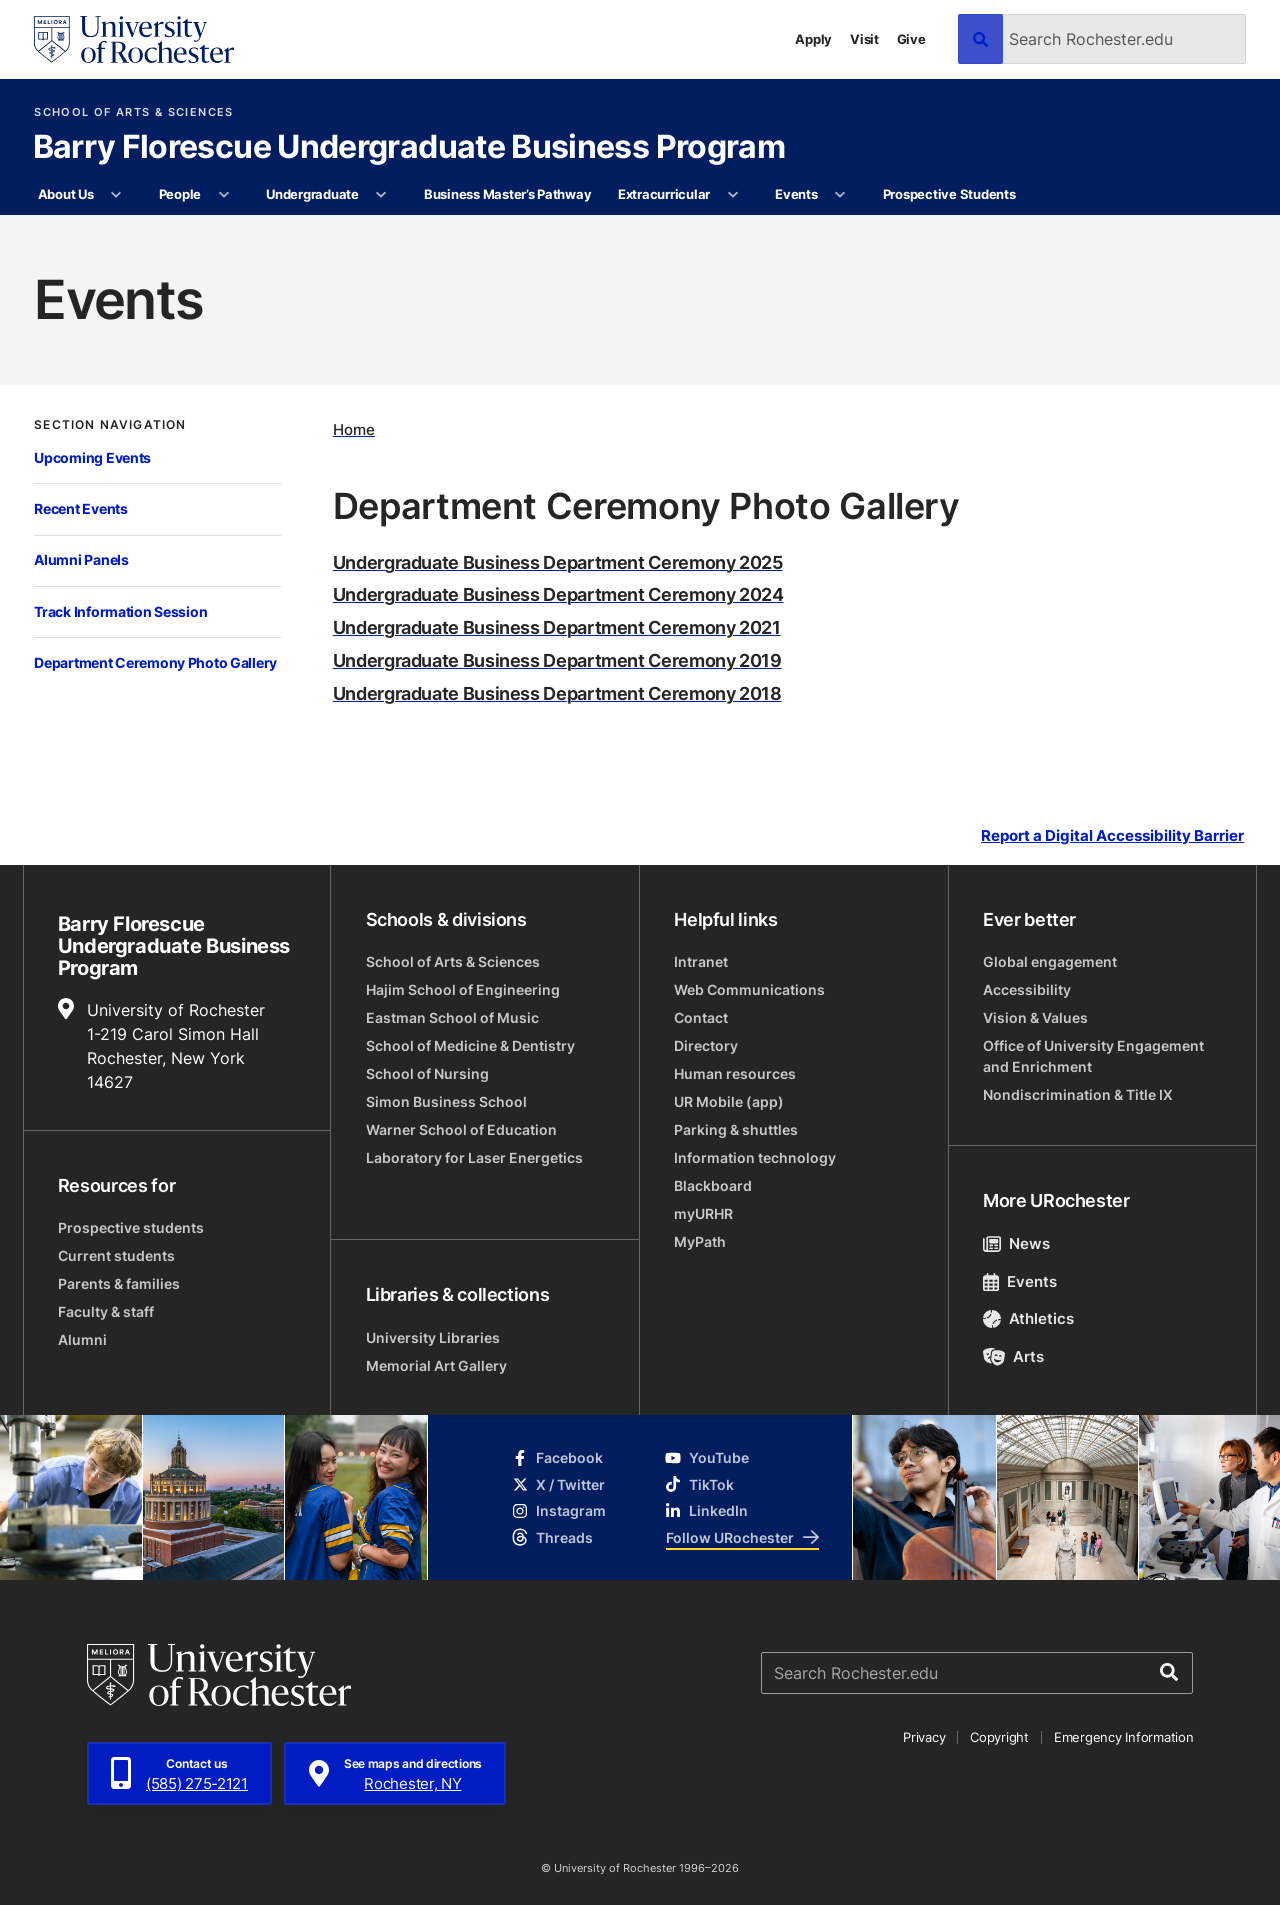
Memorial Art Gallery (436, 1365)
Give (911, 39)
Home (354, 429)
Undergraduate (312, 194)
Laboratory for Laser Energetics (474, 1157)
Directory (706, 1045)
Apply (813, 39)
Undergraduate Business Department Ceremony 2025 (558, 562)
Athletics (1028, 1318)
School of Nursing (427, 1073)
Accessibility (1027, 989)
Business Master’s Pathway (508, 194)
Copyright (999, 1737)
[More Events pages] (840, 195)
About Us (66, 194)
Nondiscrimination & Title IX (1078, 1094)
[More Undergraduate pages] (381, 195)
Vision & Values (1035, 1017)
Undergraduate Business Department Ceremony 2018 (557, 693)
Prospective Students (949, 194)
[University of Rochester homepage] (134, 39)
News (1016, 1243)
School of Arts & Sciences (133, 112)
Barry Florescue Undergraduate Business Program (409, 148)
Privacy (924, 1737)
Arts (1013, 1356)
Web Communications (749, 989)
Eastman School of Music (452, 1017)
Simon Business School (446, 1101)
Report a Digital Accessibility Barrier (1112, 835)
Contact (701, 1017)
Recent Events (80, 508)
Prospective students (131, 1227)
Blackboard (713, 1185)
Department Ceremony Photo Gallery (155, 662)
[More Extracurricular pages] (732, 195)
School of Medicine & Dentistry (470, 1045)
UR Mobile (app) (729, 1101)
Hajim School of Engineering (463, 989)
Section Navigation (110, 425)
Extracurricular (664, 194)
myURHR (703, 1213)
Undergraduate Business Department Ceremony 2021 (557, 627)
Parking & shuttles (736, 1129)
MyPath (700, 1241)
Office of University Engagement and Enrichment (1093, 1056)
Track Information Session (120, 611)
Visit (864, 39)
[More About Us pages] (116, 195)
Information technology (755, 1157)
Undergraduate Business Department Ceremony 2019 (557, 660)
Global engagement (1050, 961)
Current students (116, 1255)
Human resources (735, 1073)
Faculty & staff (106, 1311)
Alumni (82, 1339)
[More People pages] (223, 195)
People (180, 194)
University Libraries (433, 1337)
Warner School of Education (461, 1129)
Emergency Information (1124, 1737)
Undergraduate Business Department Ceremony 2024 (558, 594)
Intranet (701, 961)
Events (796, 194)
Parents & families (119, 1283)
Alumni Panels (81, 559)
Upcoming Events (92, 457)
